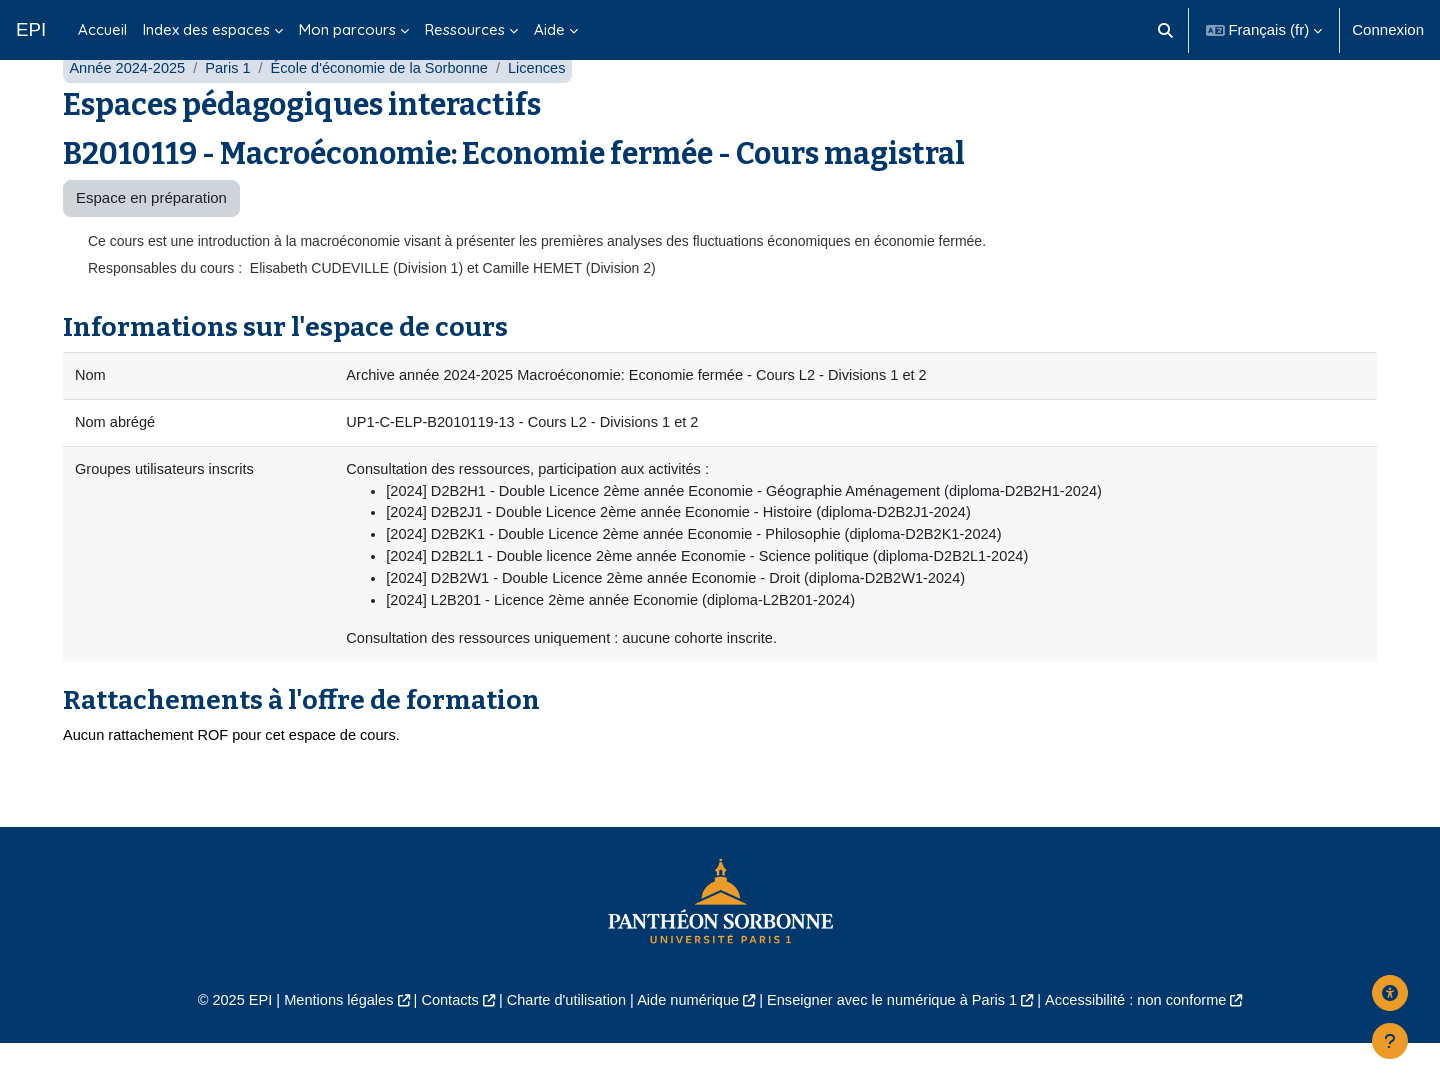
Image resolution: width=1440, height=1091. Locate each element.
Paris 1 (232, 107)
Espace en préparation (151, 237)
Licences (549, 107)
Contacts (441, 1046)
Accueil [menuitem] (102, 29)
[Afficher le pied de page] (1390, 1041)
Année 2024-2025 (128, 107)
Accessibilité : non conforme (1149, 1046)
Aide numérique (686, 1046)
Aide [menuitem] (549, 29)
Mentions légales (326, 1046)
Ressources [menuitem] (465, 29)
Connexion (1388, 29)
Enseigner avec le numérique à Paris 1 (898, 1046)
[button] (1165, 30)
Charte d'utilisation (561, 1046)
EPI (31, 29)
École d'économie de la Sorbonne (388, 107)
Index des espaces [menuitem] (206, 29)
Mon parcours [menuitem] (347, 29)
